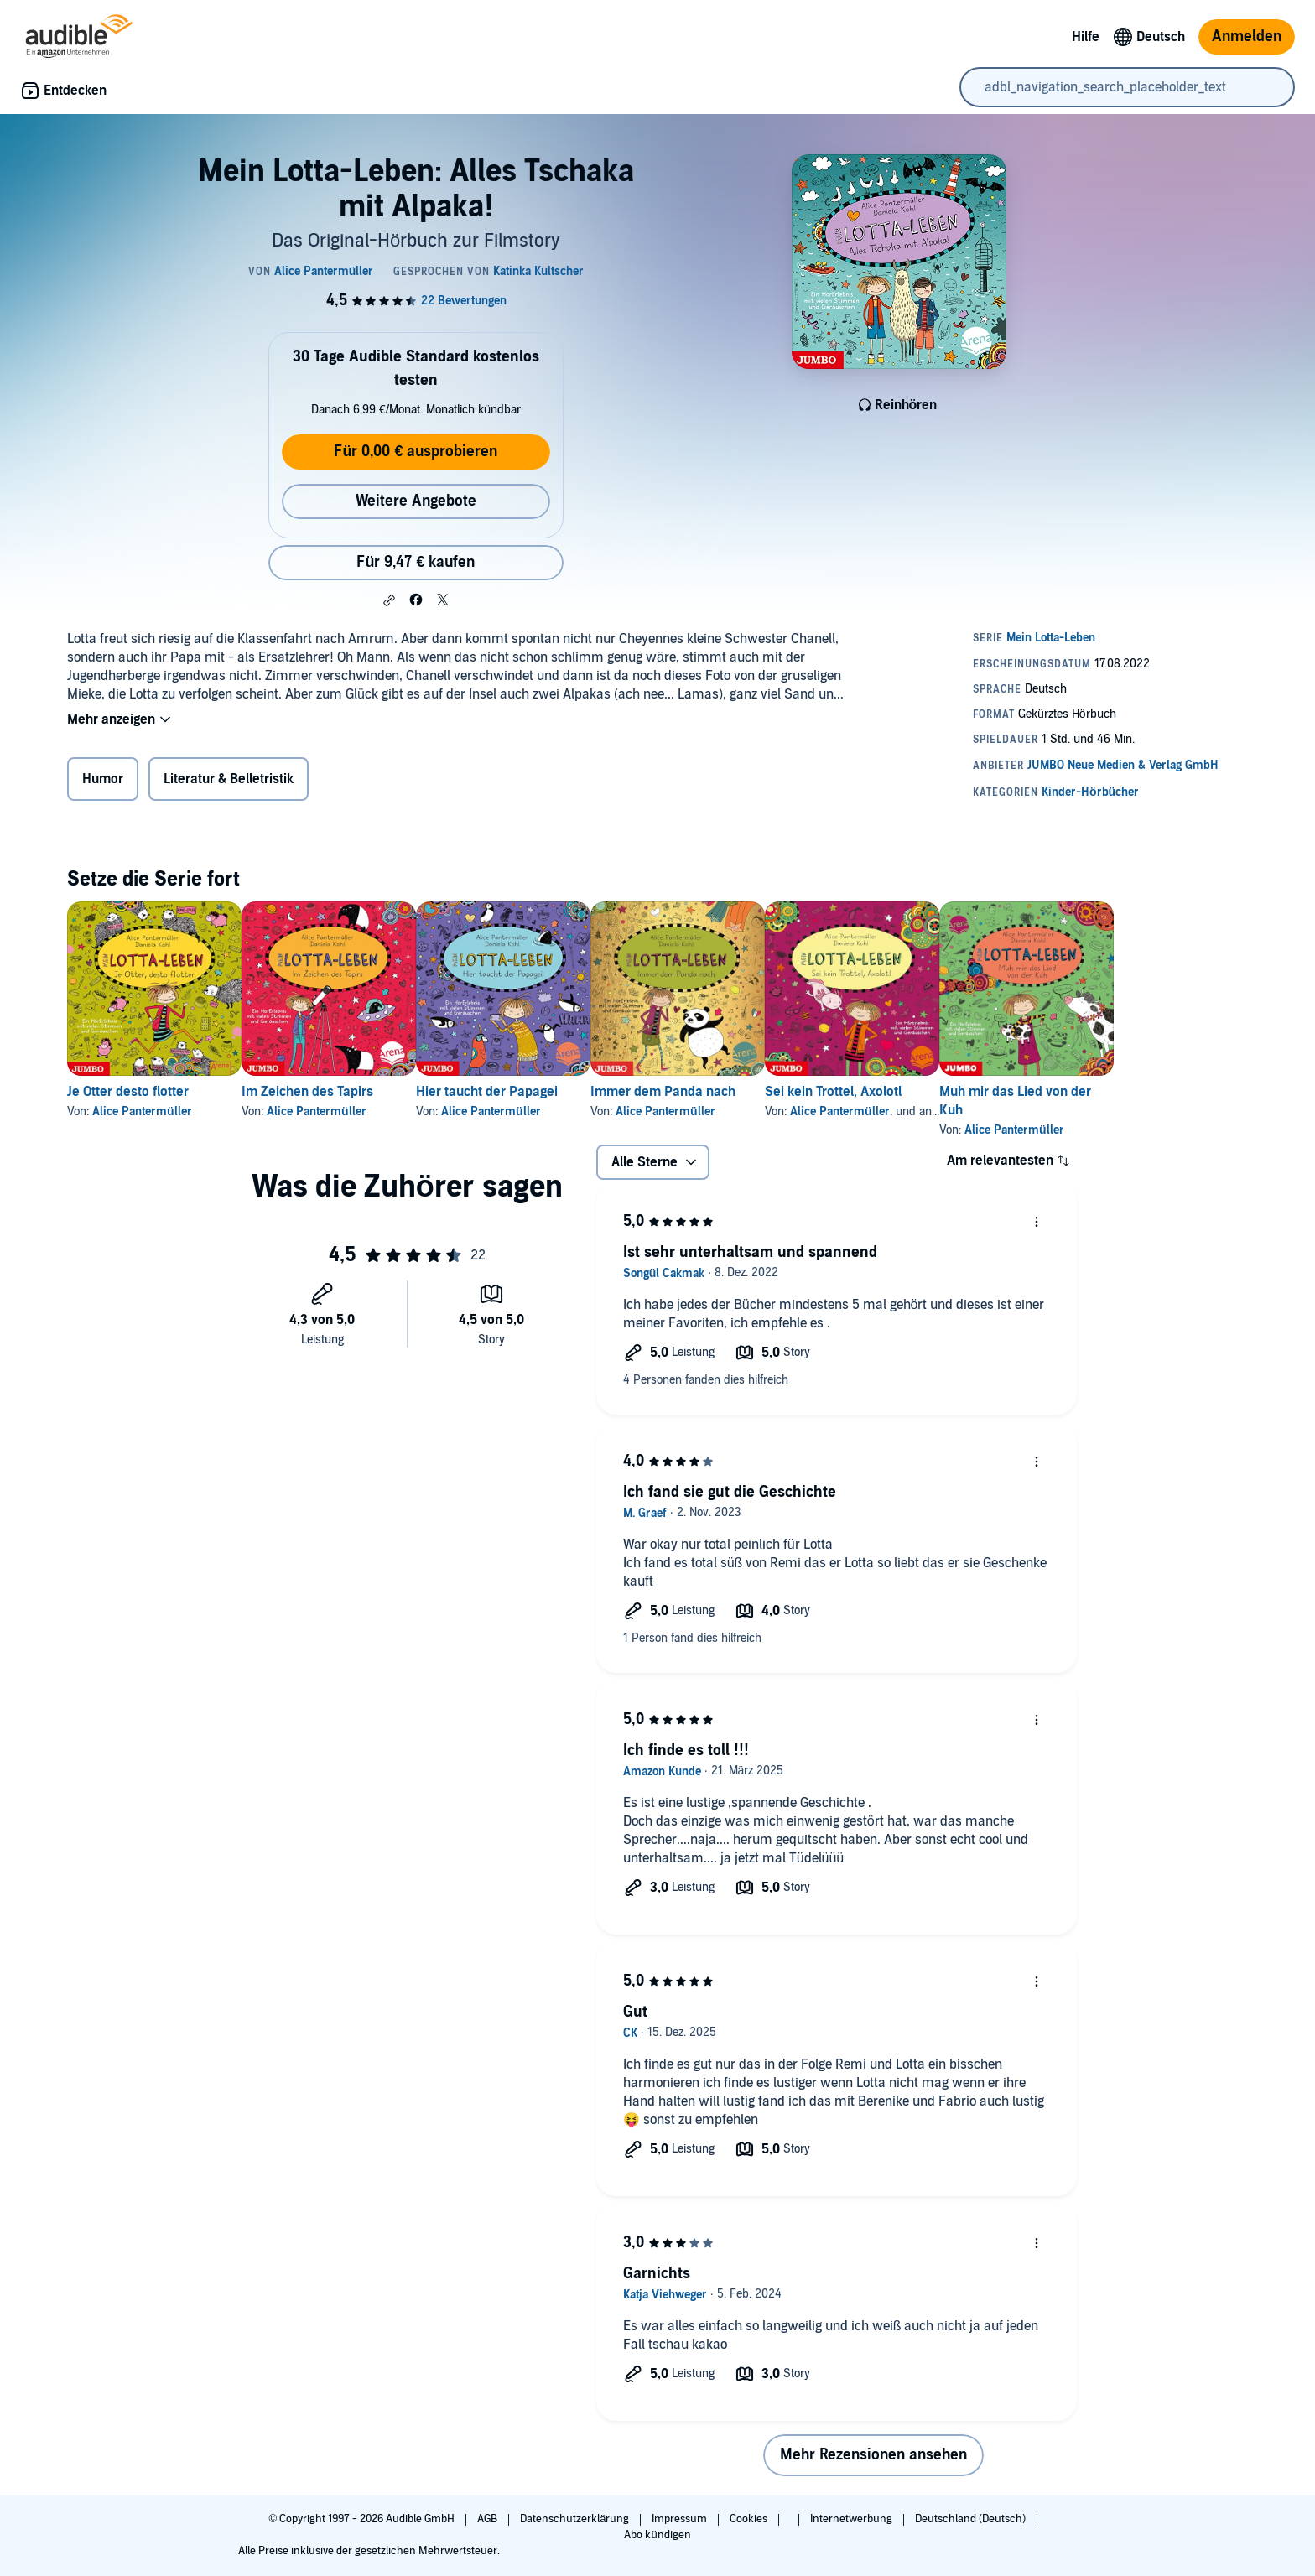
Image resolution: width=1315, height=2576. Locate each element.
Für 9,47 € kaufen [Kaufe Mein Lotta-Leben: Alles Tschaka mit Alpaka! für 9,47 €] (415, 562)
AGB (488, 2519)
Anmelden (1246, 36)
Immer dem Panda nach (743, 1091)
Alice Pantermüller (142, 1111)
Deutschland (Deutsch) (971, 2519)
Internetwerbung (852, 2519)
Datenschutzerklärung (576, 2519)
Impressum (680, 2519)
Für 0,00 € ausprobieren (415, 451)
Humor (102, 779)
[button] (389, 600)
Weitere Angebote (416, 501)
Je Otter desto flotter (128, 1091)
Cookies (750, 2519)
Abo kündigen (657, 2535)
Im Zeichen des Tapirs (334, 1091)
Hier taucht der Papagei (540, 1091)
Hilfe (1085, 37)
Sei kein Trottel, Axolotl (940, 1091)
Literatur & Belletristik (229, 779)
